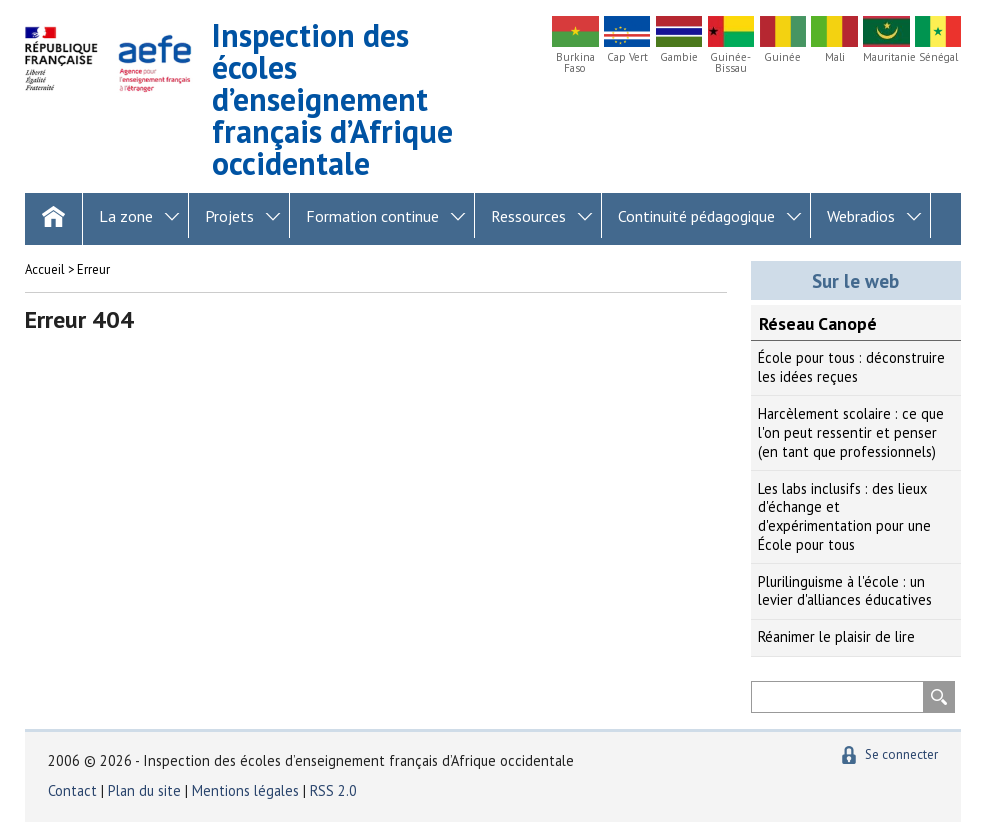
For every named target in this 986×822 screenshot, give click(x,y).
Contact (72, 790)
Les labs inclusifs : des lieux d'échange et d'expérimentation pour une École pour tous (844, 516)
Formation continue (372, 216)
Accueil (45, 269)
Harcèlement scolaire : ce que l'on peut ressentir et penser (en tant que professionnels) (851, 432)
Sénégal (938, 57)
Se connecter (901, 754)
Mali (835, 57)
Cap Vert (627, 57)
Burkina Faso (575, 63)
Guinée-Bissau (730, 63)
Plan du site (146, 790)
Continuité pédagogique (696, 216)
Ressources (528, 216)
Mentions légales (245, 790)
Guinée (782, 57)
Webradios (861, 216)
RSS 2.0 (333, 790)
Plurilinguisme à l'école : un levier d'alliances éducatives (845, 591)
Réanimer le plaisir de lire (836, 636)
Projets (229, 216)
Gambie (679, 57)
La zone (126, 216)
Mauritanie (886, 57)
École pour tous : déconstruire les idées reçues (851, 367)
